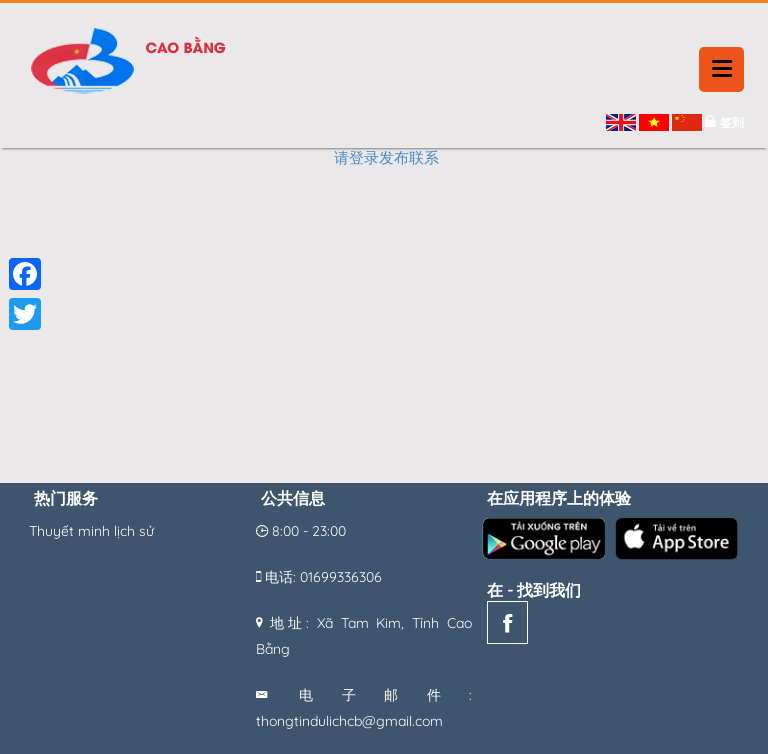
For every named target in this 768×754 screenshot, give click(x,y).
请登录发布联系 (386, 157)
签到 (732, 122)
